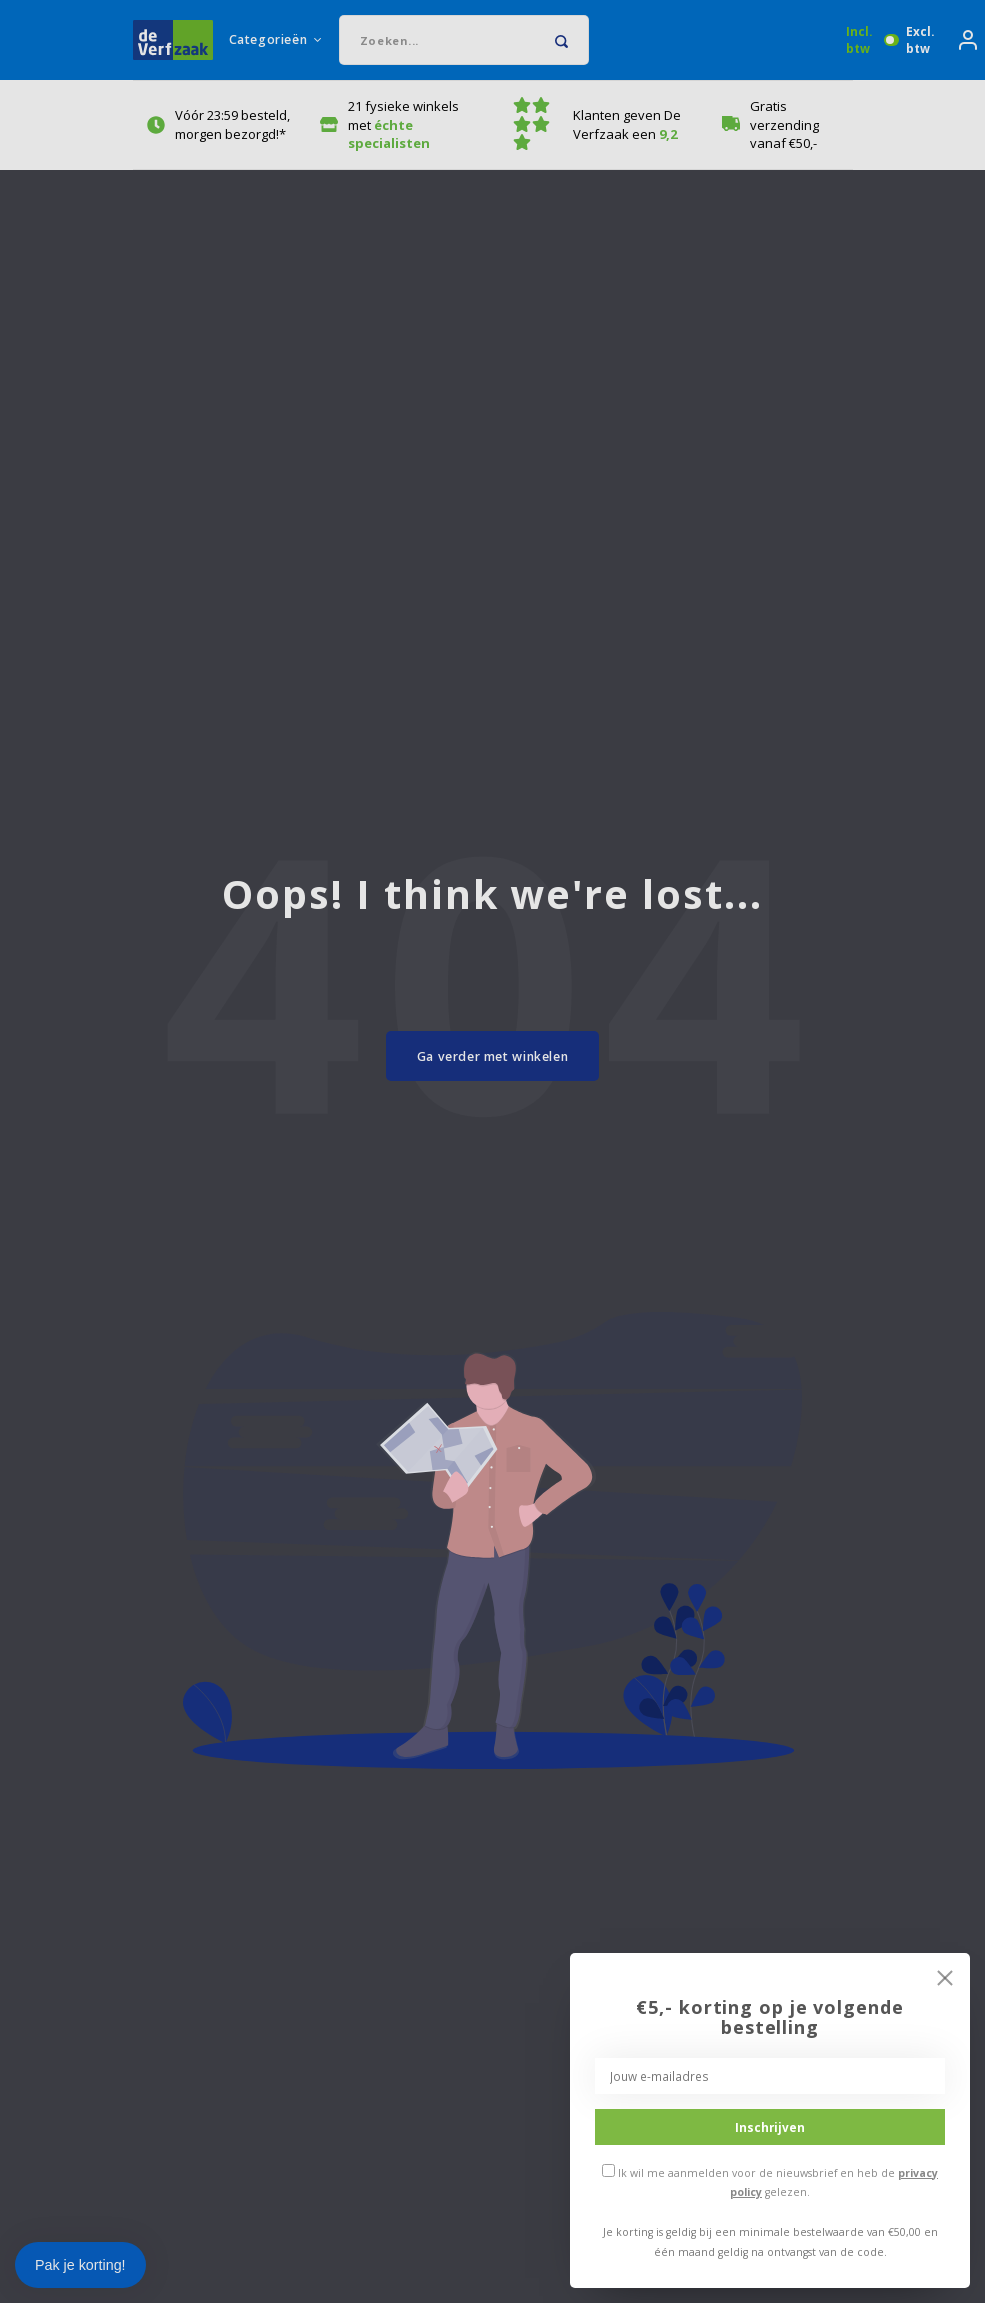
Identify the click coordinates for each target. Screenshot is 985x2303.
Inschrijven (770, 2127)
